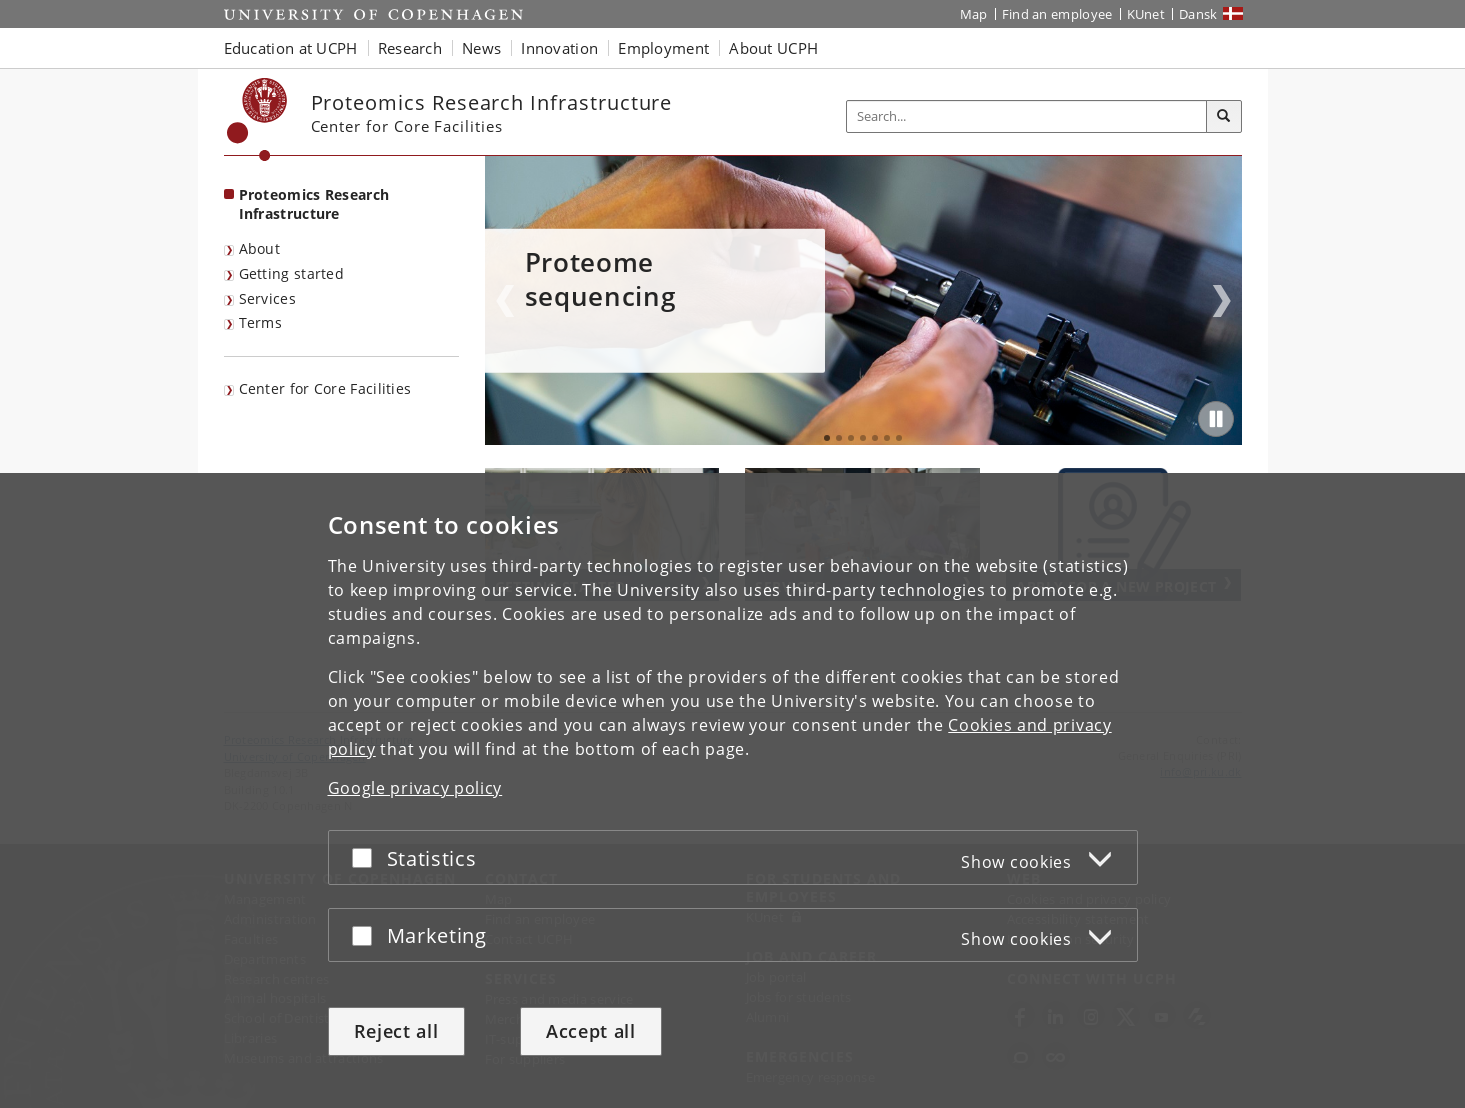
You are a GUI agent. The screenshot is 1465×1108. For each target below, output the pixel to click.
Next (1222, 301)
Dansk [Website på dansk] (1198, 14)
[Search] (1224, 117)
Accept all (591, 1037)
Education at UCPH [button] (291, 48)
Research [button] (410, 48)
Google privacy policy (415, 794)
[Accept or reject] (367, 863)
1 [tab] (827, 438)
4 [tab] (863, 438)
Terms (261, 322)
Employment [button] (663, 48)
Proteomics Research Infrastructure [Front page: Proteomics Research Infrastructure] (314, 204)
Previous (505, 301)
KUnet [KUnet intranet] (1146, 14)
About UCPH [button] (773, 48)
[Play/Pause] (1216, 419)
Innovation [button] (559, 48)
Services (267, 298)
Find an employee (1057, 14)
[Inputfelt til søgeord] (1027, 116)
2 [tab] (839, 438)
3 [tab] (851, 438)
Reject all (396, 1037)
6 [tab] (887, 438)
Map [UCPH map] (974, 14)
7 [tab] (899, 438)
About (260, 248)
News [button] (481, 48)
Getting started (292, 273)
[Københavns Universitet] (257, 119)
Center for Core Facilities (325, 388)
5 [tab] (875, 438)
